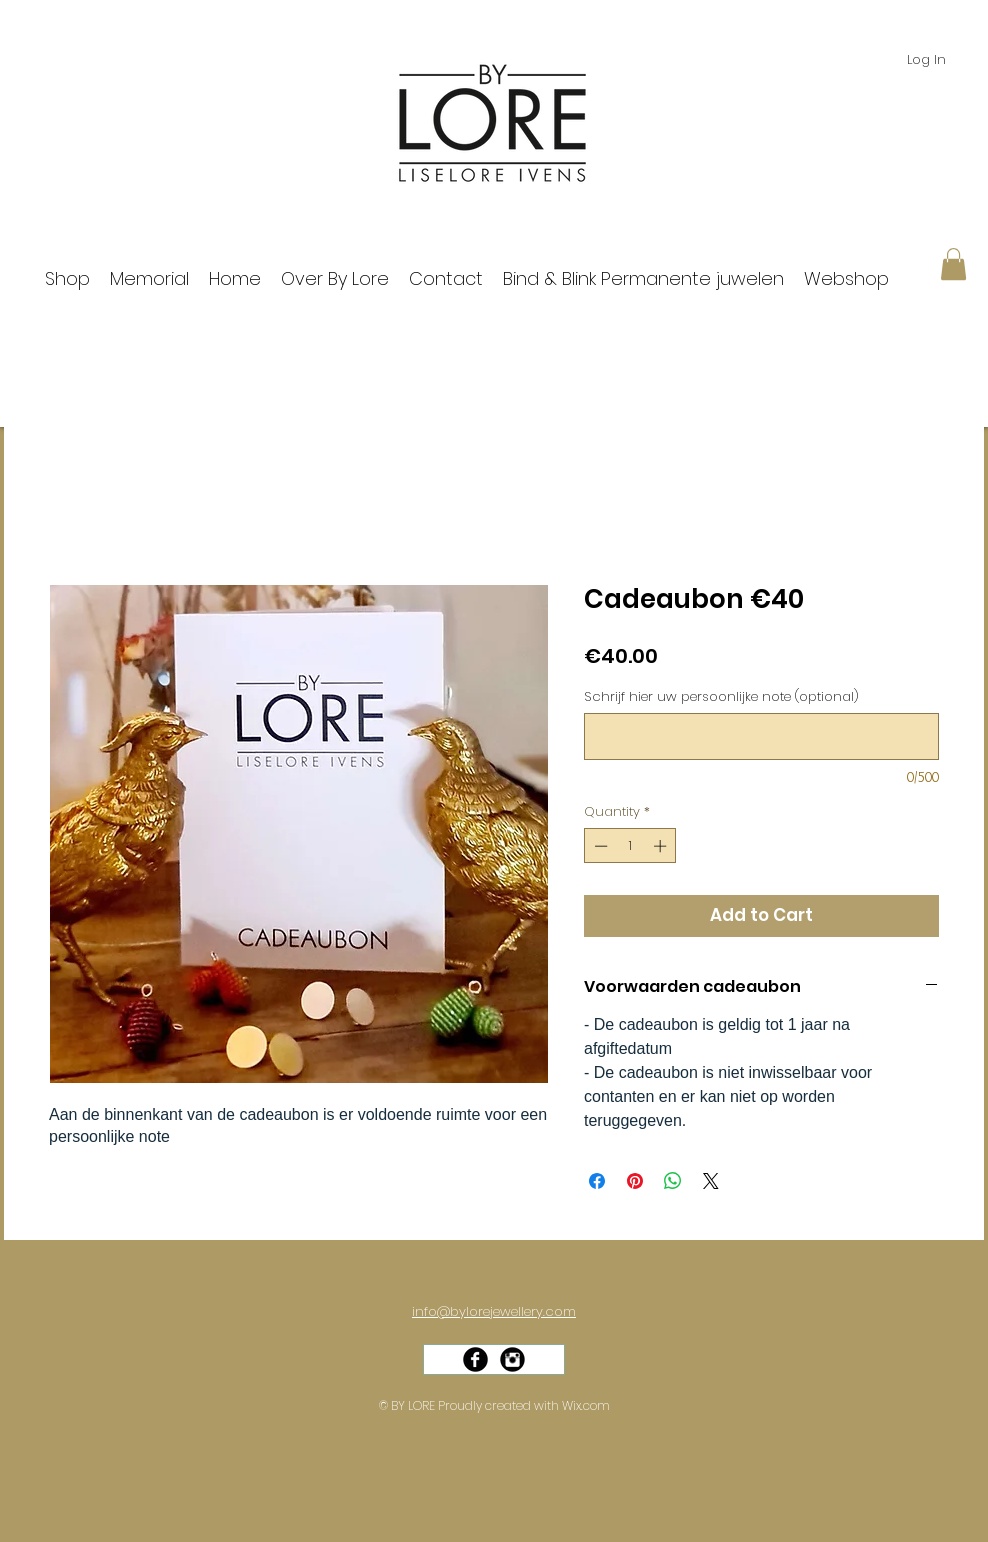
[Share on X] (711, 1181)
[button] (953, 264)
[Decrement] (599, 846)
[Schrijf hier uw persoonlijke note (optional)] (761, 736)
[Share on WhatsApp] (673, 1181)
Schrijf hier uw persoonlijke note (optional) (721, 697)
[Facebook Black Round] (475, 1359)
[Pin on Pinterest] (635, 1181)
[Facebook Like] (501, 1379)
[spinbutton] (630, 846)
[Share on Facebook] (597, 1181)
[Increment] (662, 846)
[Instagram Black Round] (512, 1359)
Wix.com (586, 1405)
